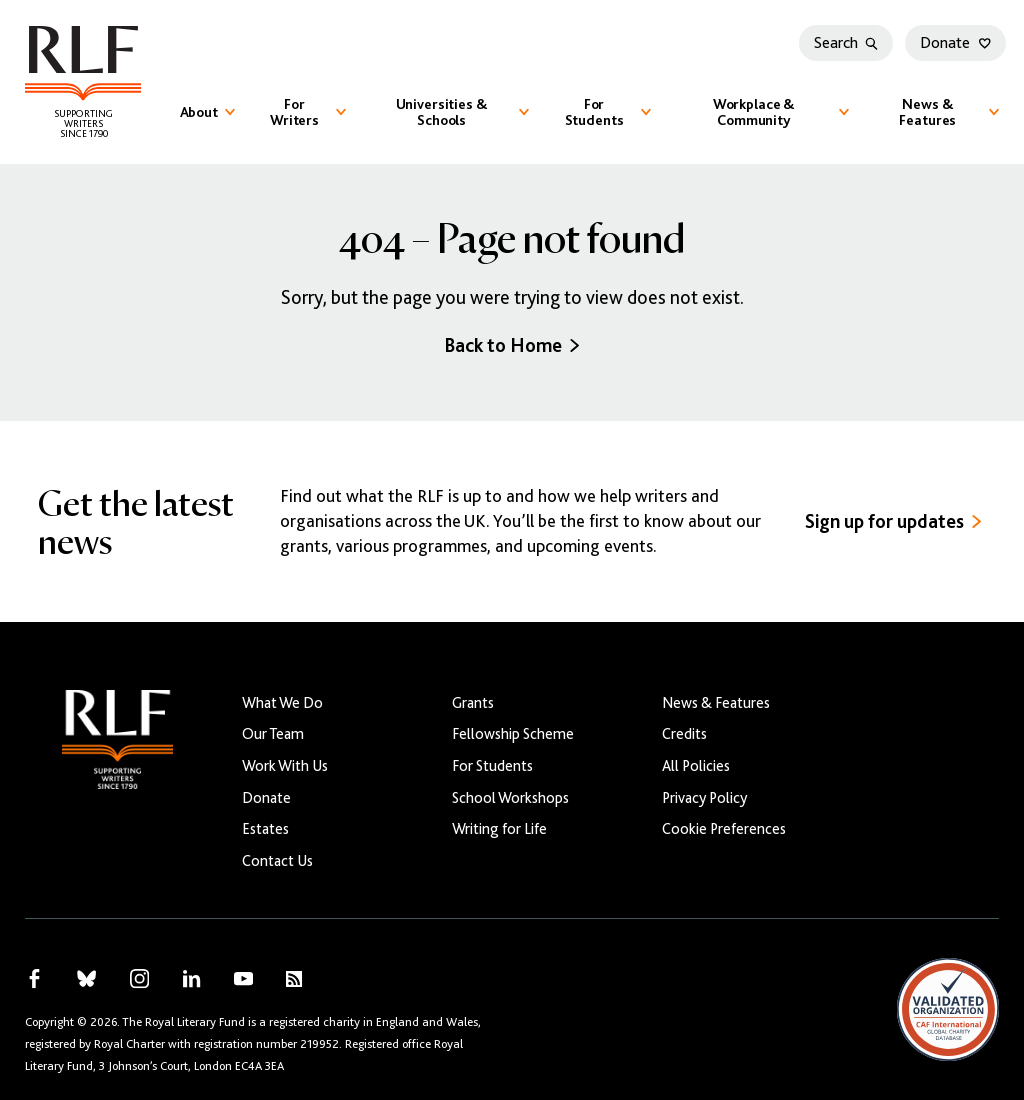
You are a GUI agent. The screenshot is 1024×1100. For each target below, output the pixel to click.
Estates (265, 828)
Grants (473, 702)
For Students (608, 112)
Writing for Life (499, 828)
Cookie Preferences (724, 828)
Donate (955, 43)
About (207, 112)
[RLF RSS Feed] (294, 979)
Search (846, 43)
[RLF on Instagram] (139, 978)
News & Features (949, 112)
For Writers (308, 112)
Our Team (273, 733)
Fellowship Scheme (513, 733)
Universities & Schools (462, 112)
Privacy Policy (704, 797)
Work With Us (285, 765)
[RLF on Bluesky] (86, 978)
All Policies (696, 765)
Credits (684, 733)
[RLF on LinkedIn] (191, 978)
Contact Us (277, 860)
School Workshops (510, 797)
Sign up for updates (893, 521)
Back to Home (511, 345)
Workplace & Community (781, 112)
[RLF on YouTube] (243, 978)
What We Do (282, 702)
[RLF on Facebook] (34, 978)
